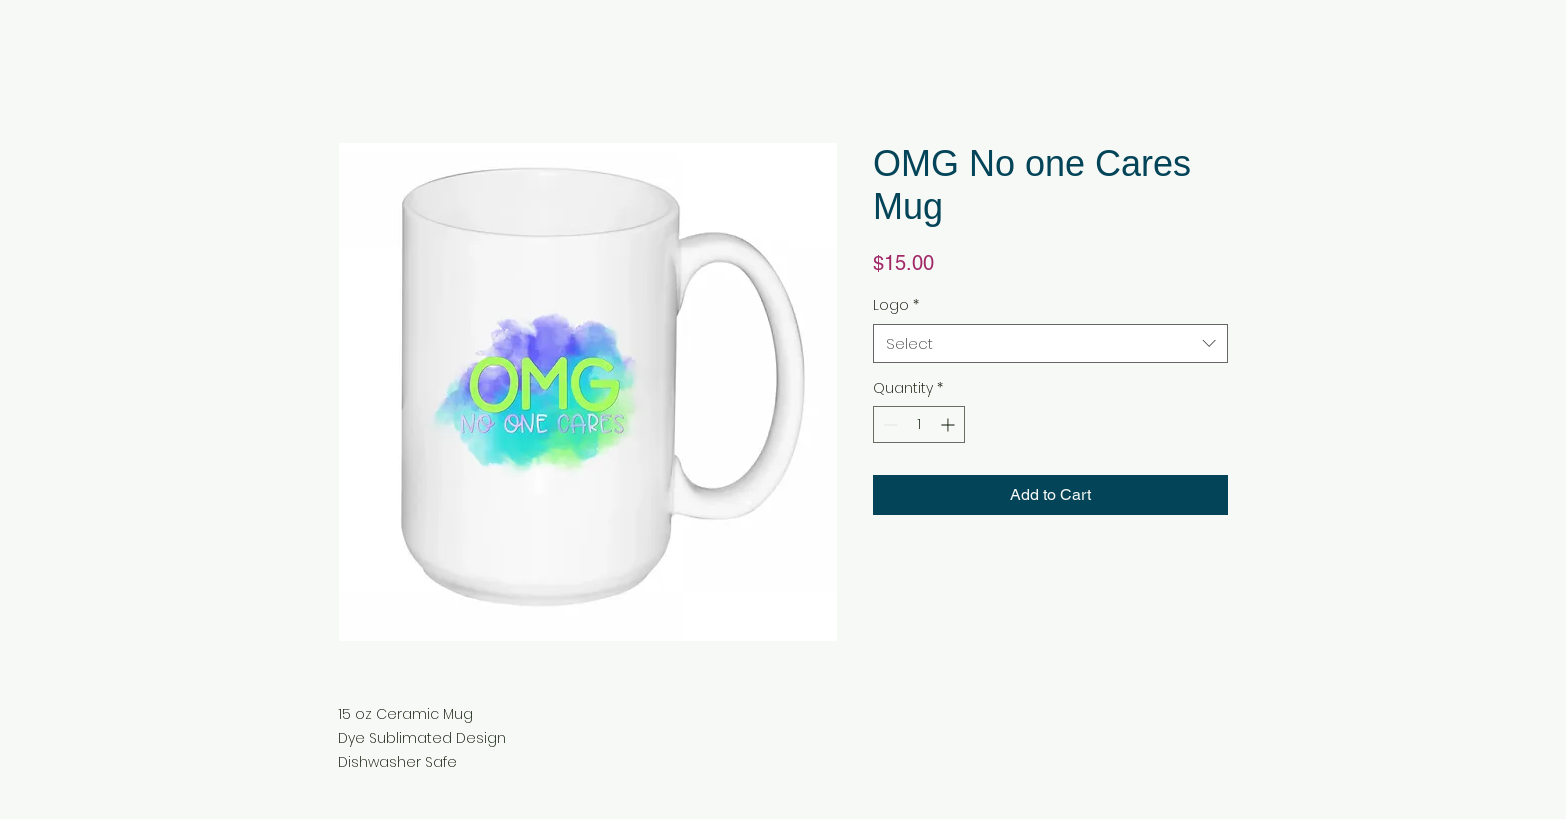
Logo (896, 305)
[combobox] (1050, 343)
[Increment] (949, 424)
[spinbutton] (919, 424)
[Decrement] (888, 424)
